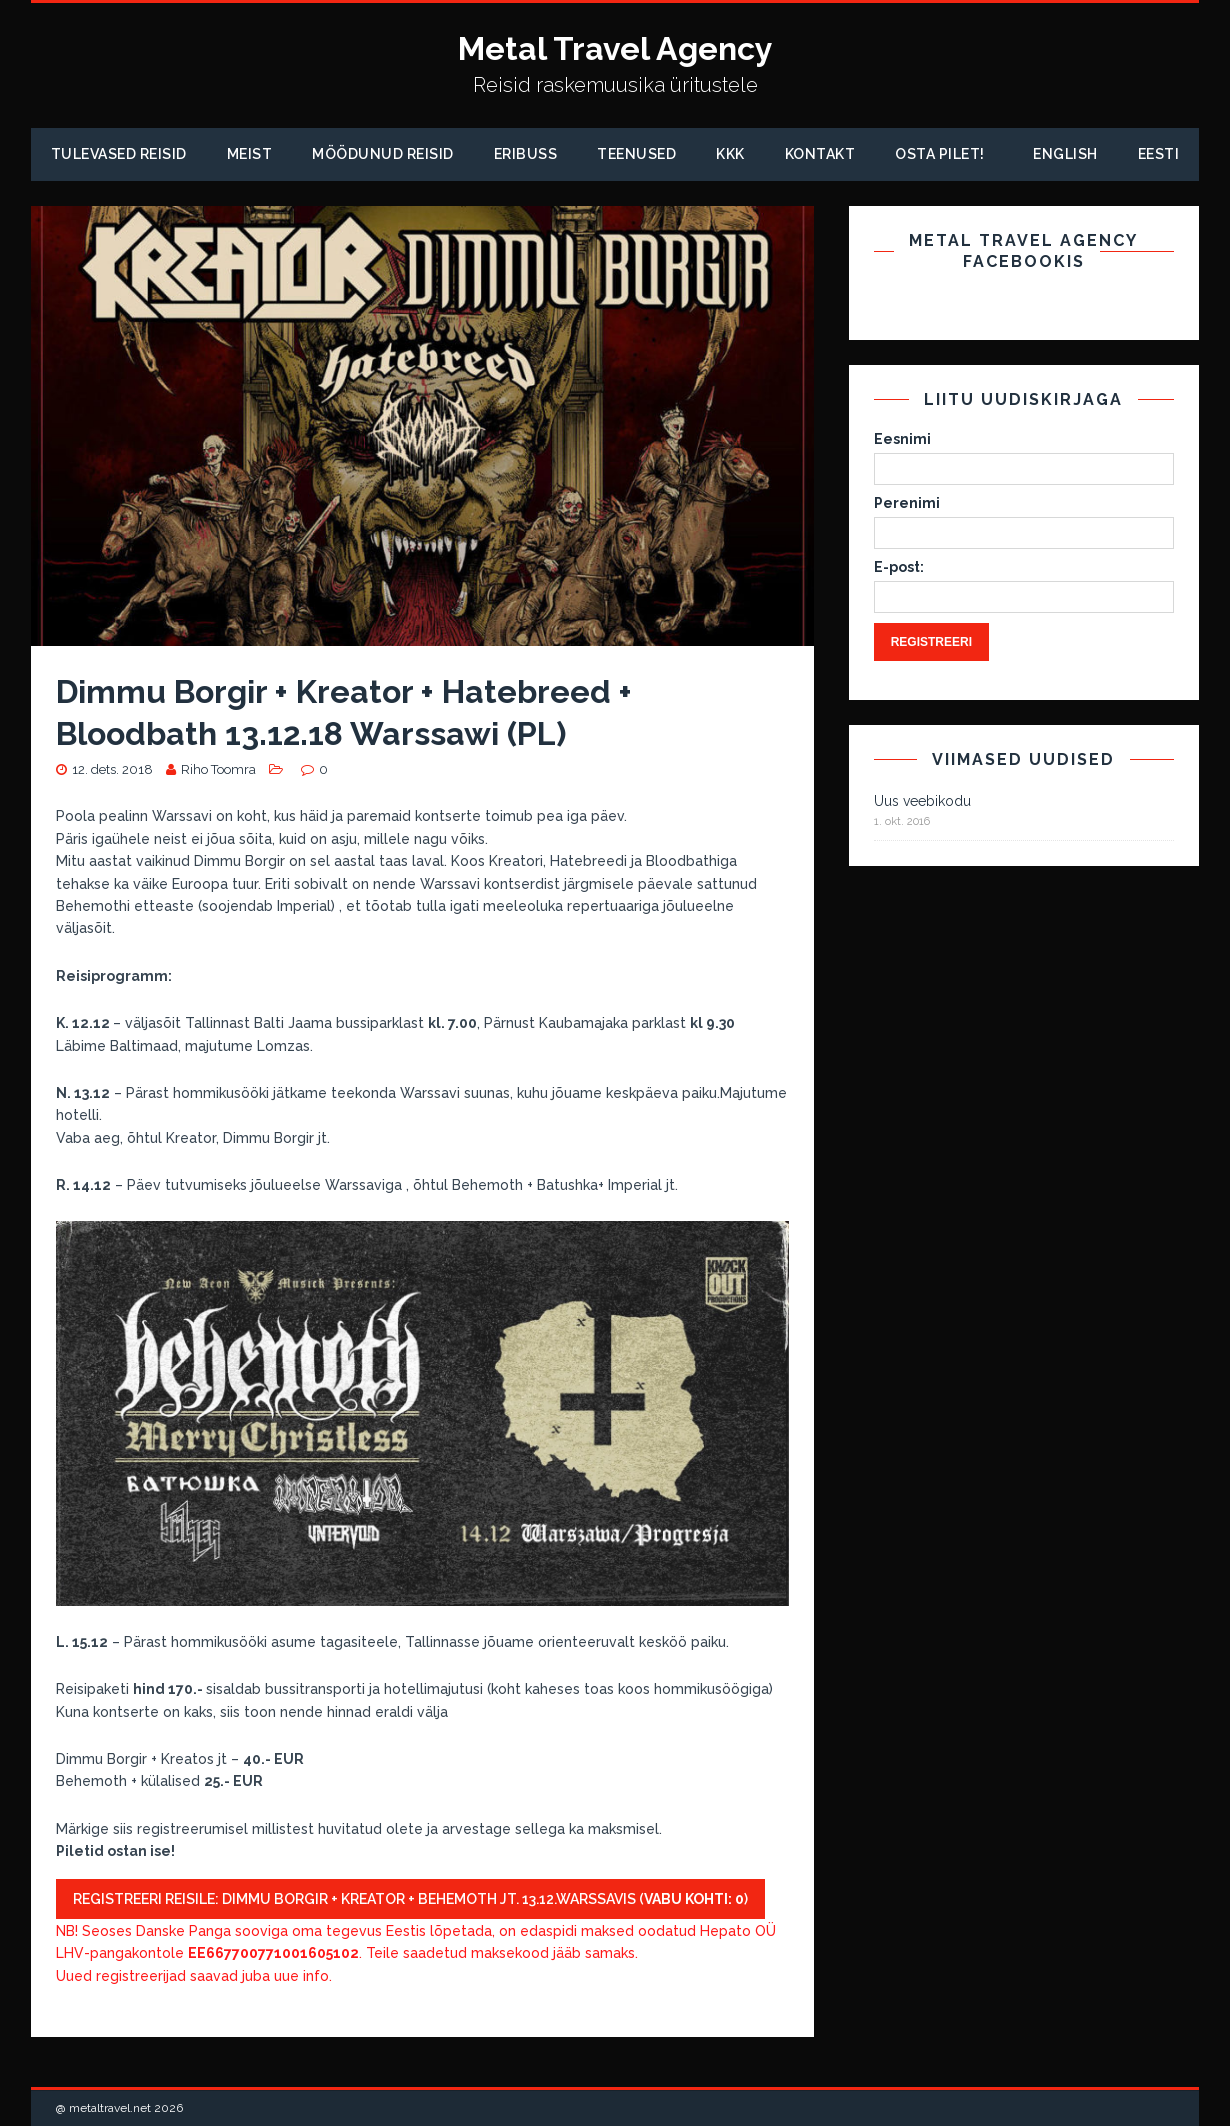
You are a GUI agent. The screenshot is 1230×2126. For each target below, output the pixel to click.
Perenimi (907, 503)
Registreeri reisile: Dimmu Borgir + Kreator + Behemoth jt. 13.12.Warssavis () (410, 1899)
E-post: (899, 567)
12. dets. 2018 (112, 769)
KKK (730, 154)
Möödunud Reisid (383, 154)
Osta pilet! (940, 154)
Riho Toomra (218, 769)
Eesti (1159, 154)
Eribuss (526, 154)
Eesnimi (902, 439)
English (1065, 154)
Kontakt (820, 154)
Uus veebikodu (922, 801)
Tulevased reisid (119, 154)
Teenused (636, 154)
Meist (250, 154)
